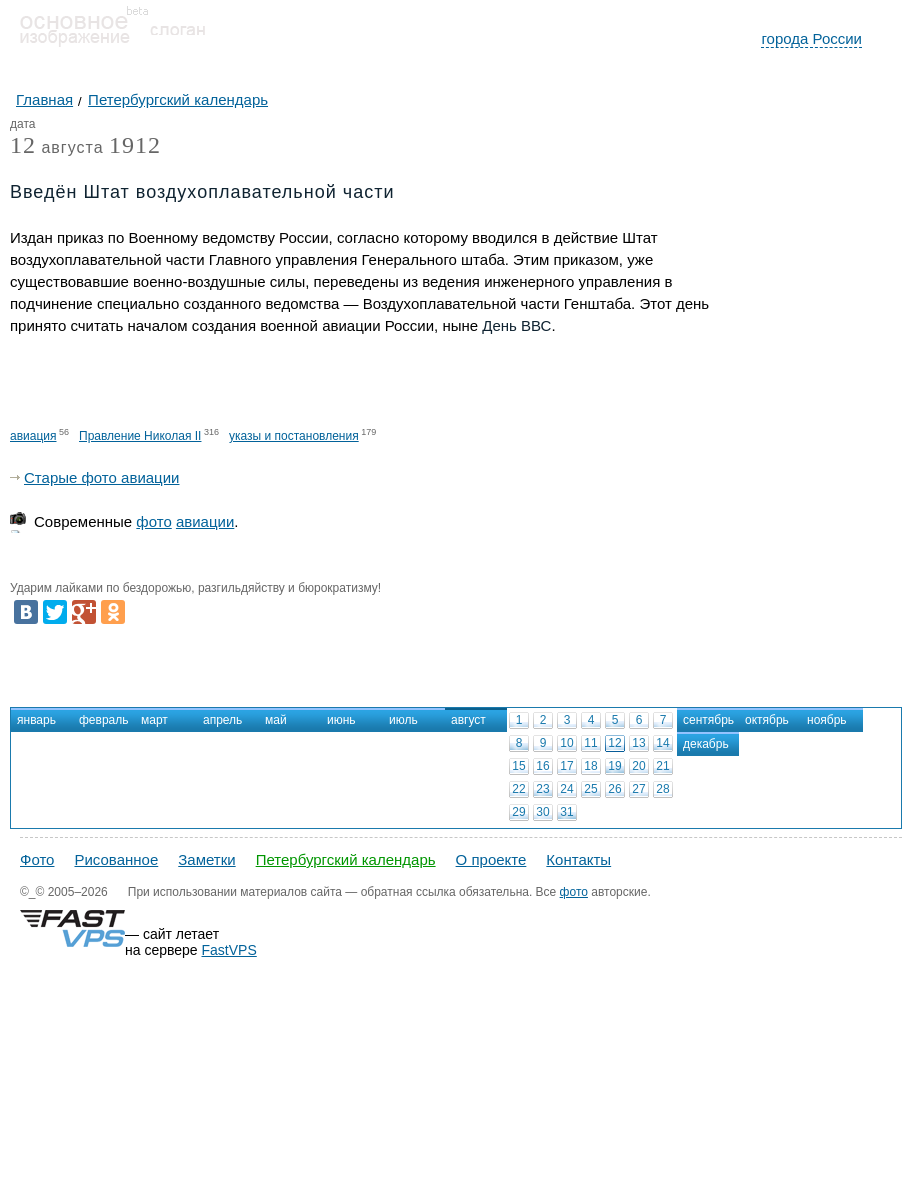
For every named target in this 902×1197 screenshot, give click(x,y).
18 (590, 766)
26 (614, 789)
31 (566, 812)
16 (542, 766)
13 (638, 743)
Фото (37, 859)
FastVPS (229, 950)
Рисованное (116, 859)
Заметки (206, 859)
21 (662, 766)
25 (590, 789)
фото (153, 521)
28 (662, 789)
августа (57, 148)
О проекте (491, 859)
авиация (33, 436)
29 (518, 812)
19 (614, 766)
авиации (205, 521)
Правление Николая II (140, 436)
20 (638, 766)
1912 (135, 145)
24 (566, 789)
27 (638, 789)
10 (566, 743)
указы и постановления (294, 436)
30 (542, 812)
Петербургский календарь (346, 859)
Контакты (578, 859)
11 (590, 743)
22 (518, 789)
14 (662, 743)
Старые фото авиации (101, 477)
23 (542, 789)
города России (811, 38)
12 (614, 743)
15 (518, 766)
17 (566, 766)
